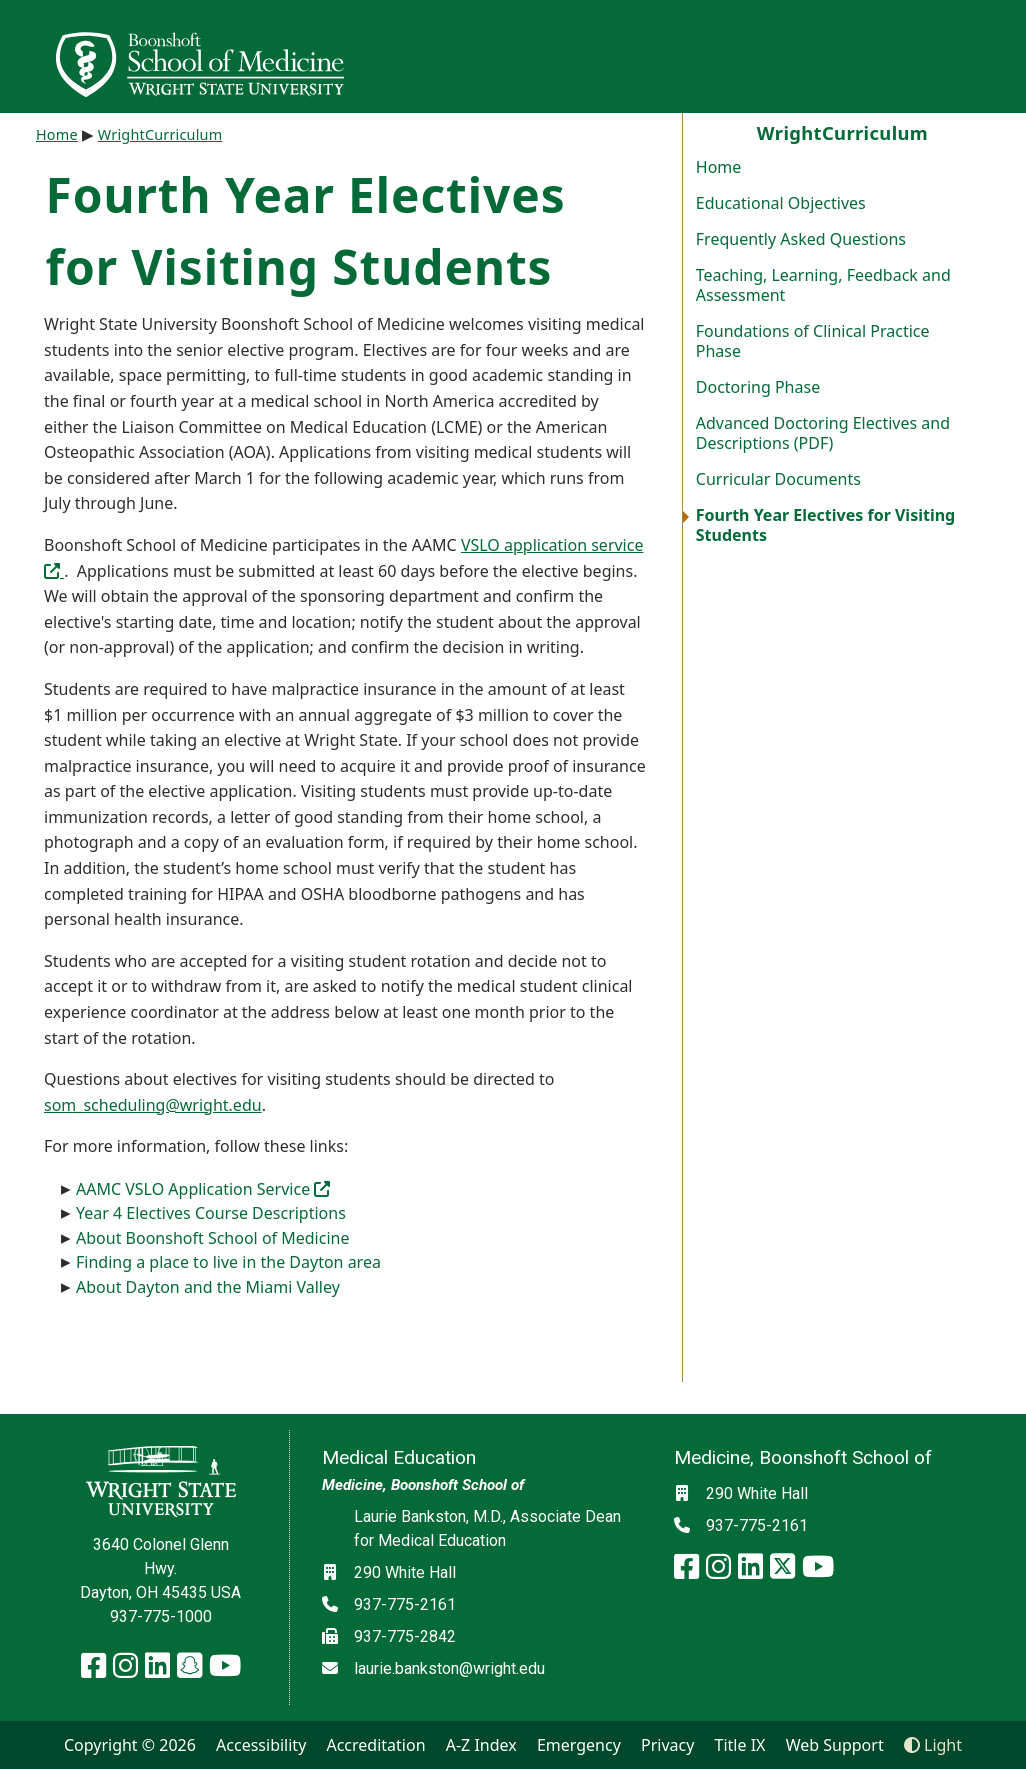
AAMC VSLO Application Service (203, 1189)
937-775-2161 (405, 1604)
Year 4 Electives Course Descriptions (211, 1213)
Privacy (667, 1745)
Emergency (579, 1745)
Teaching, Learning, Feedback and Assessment (823, 285)
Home (719, 167)
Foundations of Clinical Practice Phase (813, 341)
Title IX (740, 1745)
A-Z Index (481, 1745)
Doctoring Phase (758, 387)
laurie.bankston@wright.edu (449, 1668)
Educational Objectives (781, 203)
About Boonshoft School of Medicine (212, 1238)
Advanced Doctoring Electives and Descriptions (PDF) (823, 433)
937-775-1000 (161, 1616)
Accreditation (375, 1745)
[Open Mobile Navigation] (1002, 56)
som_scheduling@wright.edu (153, 1105)
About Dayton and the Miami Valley (208, 1287)
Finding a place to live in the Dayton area (228, 1262)
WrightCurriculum (160, 134)
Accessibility (261, 1745)
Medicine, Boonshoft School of (423, 1485)
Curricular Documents (778, 479)
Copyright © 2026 (130, 1745)
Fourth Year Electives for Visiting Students (825, 525)
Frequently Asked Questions (801, 239)
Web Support (835, 1745)
